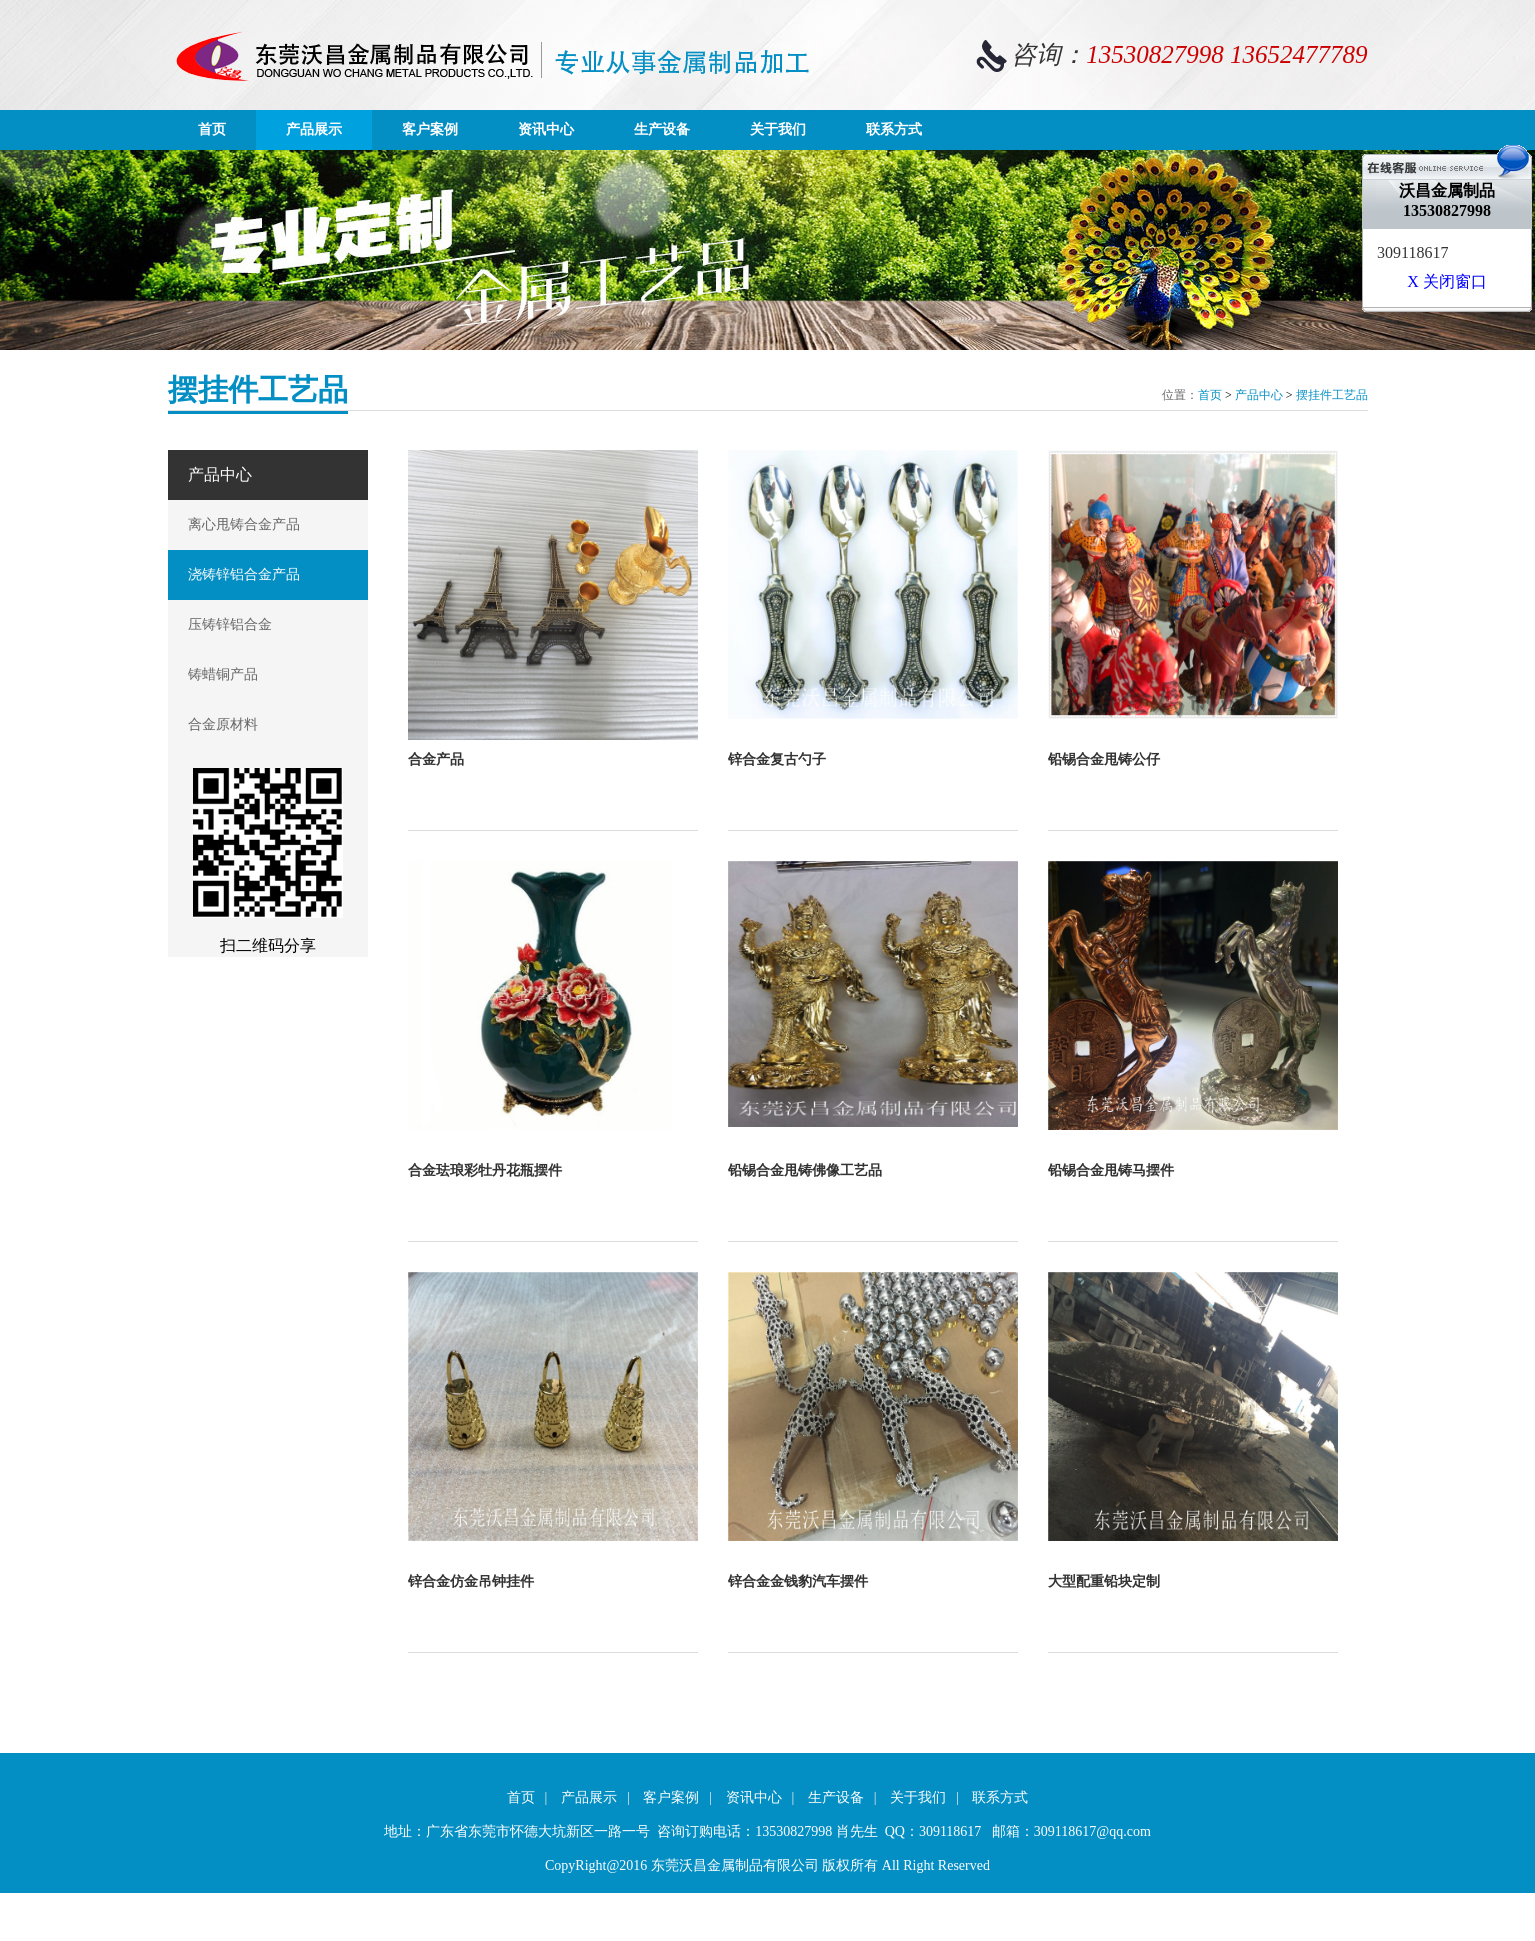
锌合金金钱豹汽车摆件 (798, 1581)
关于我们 (778, 129)
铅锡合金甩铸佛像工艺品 (805, 1170)
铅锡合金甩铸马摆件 (1111, 1170)
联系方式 (894, 129)
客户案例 (430, 129)
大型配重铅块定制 (1104, 1581)
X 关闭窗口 (1447, 281)
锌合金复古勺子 (777, 759)
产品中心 (1259, 395)
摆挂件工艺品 (1332, 395)
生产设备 (662, 129)
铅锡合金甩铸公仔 (1104, 759)
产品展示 (314, 129)
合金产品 (436, 759)
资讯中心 (546, 129)
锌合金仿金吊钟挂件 (471, 1581)
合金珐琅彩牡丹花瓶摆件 (485, 1170)
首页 (212, 129)
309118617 (1412, 252)
